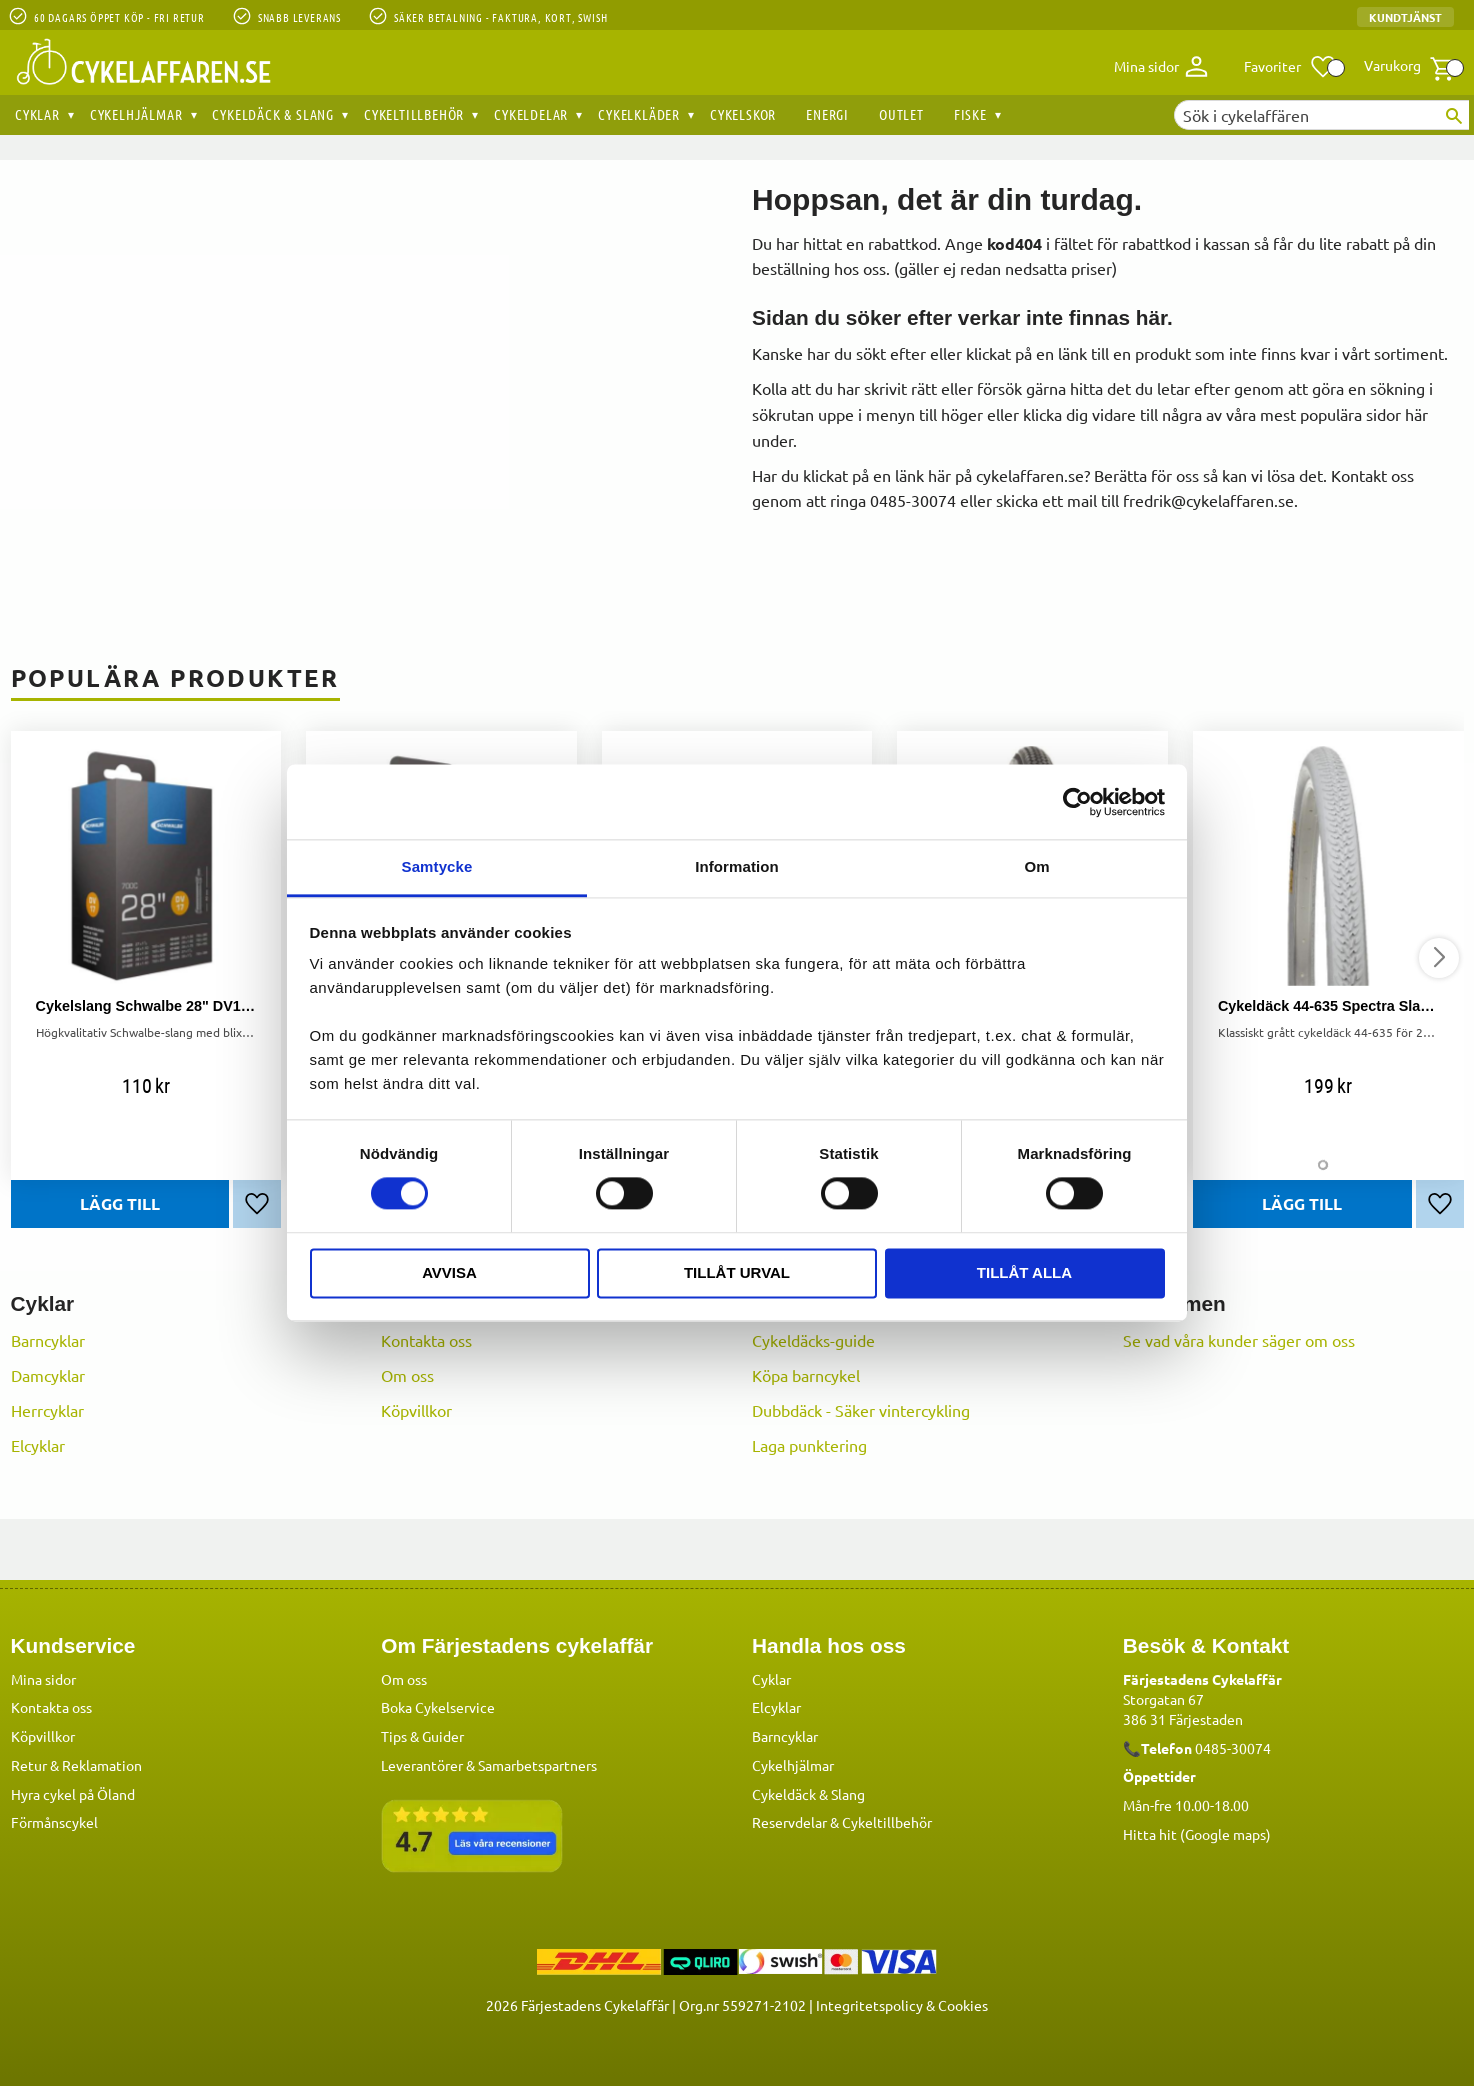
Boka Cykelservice (438, 1706)
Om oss (407, 1375)
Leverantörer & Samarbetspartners (489, 1764)
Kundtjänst (1405, 17)
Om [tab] (1036, 866)
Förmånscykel (54, 1821)
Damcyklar (48, 1375)
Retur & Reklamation (76, 1764)
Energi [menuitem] (827, 114)
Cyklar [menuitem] (37, 114)
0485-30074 (1233, 1747)
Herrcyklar (47, 1410)
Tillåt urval (737, 1272)
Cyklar (771, 1678)
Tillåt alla (1024, 1272)
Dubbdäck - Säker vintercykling (861, 1410)
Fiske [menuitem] (970, 114)
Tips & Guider (422, 1735)
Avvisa (449, 1272)
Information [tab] (737, 866)
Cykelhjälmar (793, 1764)
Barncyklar (48, 1340)
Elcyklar (38, 1445)
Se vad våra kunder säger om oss (1239, 1340)
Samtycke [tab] (437, 866)
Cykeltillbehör (887, 1821)
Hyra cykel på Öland (73, 1793)
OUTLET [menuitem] (901, 114)
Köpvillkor (416, 1410)
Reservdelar (789, 1821)
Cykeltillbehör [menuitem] (414, 114)
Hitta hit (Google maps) (1197, 1833)
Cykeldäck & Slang (808, 1793)
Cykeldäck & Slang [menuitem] (273, 114)
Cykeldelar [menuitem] (531, 114)
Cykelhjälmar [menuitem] (136, 114)
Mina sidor (43, 1678)
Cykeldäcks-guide (813, 1340)
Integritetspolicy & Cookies (902, 2004)
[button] (1290, 67)
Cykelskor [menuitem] (743, 114)
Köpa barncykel (806, 1375)
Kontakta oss (426, 1340)
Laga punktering (809, 1445)
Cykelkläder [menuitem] (639, 114)
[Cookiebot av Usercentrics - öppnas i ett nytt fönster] (1077, 802)
